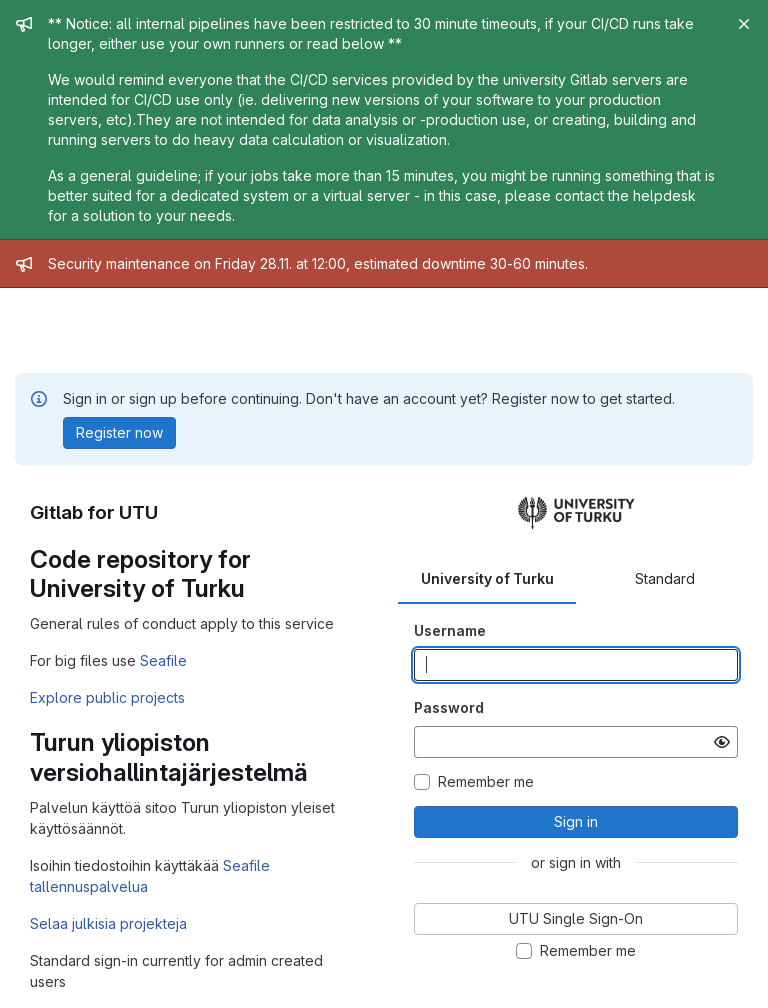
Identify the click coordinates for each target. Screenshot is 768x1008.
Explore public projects (107, 697)
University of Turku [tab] (487, 578)
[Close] (744, 24)
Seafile (163, 660)
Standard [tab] (665, 578)
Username (450, 630)
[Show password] (722, 742)
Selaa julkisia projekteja (108, 923)
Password (449, 707)
